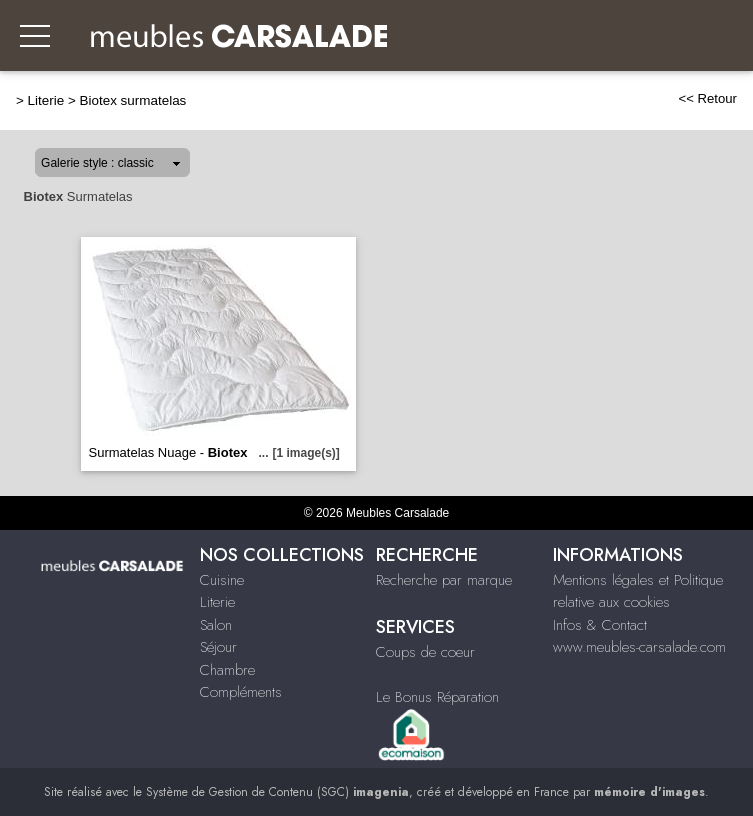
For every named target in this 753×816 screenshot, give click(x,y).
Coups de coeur (425, 652)
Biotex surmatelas (133, 100)
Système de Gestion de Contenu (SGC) (277, 792)
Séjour (218, 647)
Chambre (227, 670)
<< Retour (707, 98)
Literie (46, 100)
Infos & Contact (600, 625)
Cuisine (222, 580)
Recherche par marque (444, 580)
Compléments (241, 692)
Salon (216, 625)
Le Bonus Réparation (437, 697)
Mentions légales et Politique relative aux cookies (638, 591)
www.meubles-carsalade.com (639, 647)
